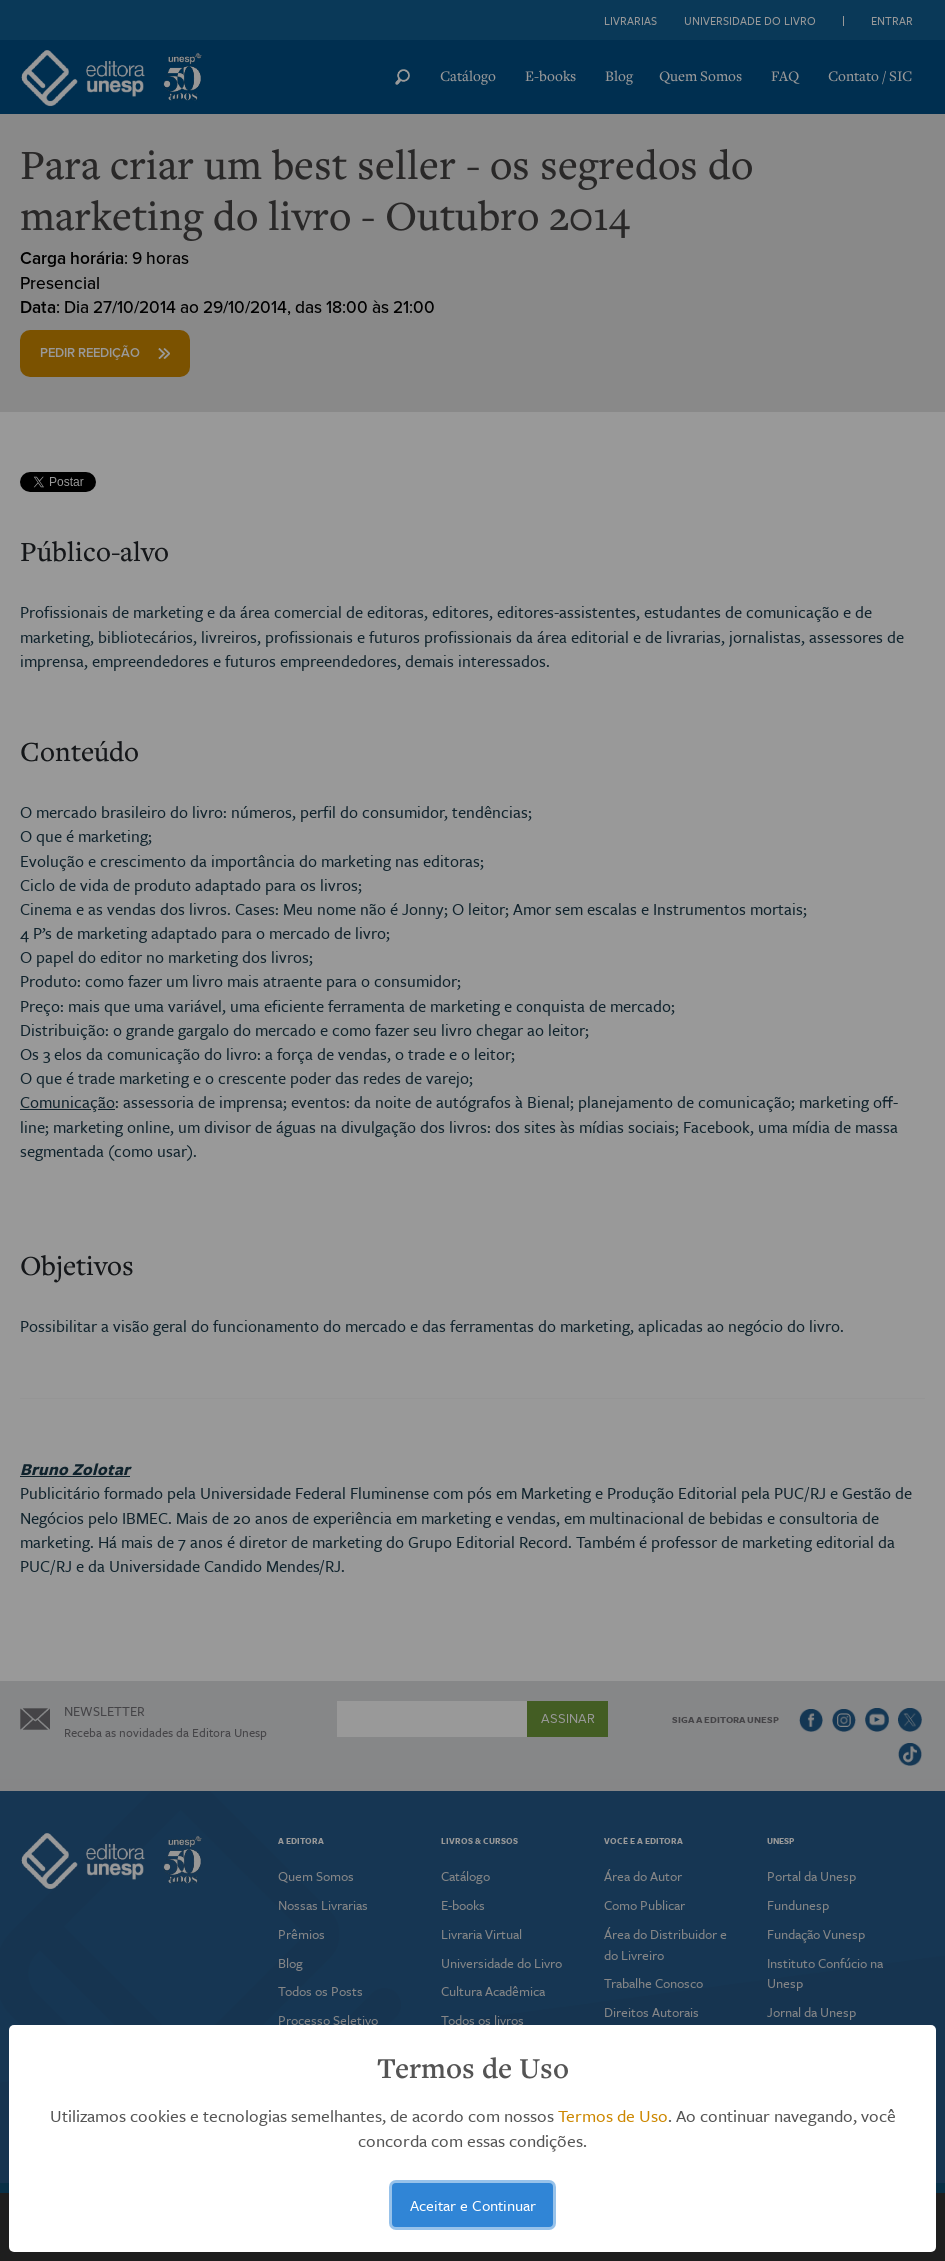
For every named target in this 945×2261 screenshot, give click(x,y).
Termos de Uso (613, 2115)
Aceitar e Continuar (473, 2205)
